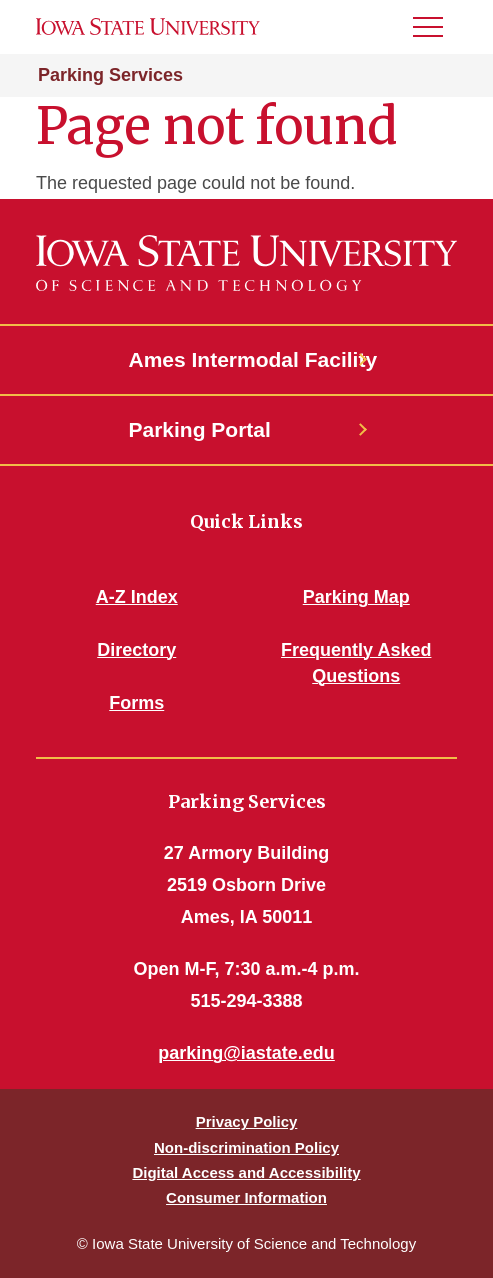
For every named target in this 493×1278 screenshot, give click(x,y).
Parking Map (356, 597)
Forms (136, 703)
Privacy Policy (247, 1121)
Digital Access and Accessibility (246, 1172)
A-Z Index (137, 597)
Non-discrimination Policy (246, 1147)
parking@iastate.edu (246, 1053)
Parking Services (110, 75)
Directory (136, 650)
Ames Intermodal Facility (247, 359)
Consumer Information (246, 1197)
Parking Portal (200, 429)
